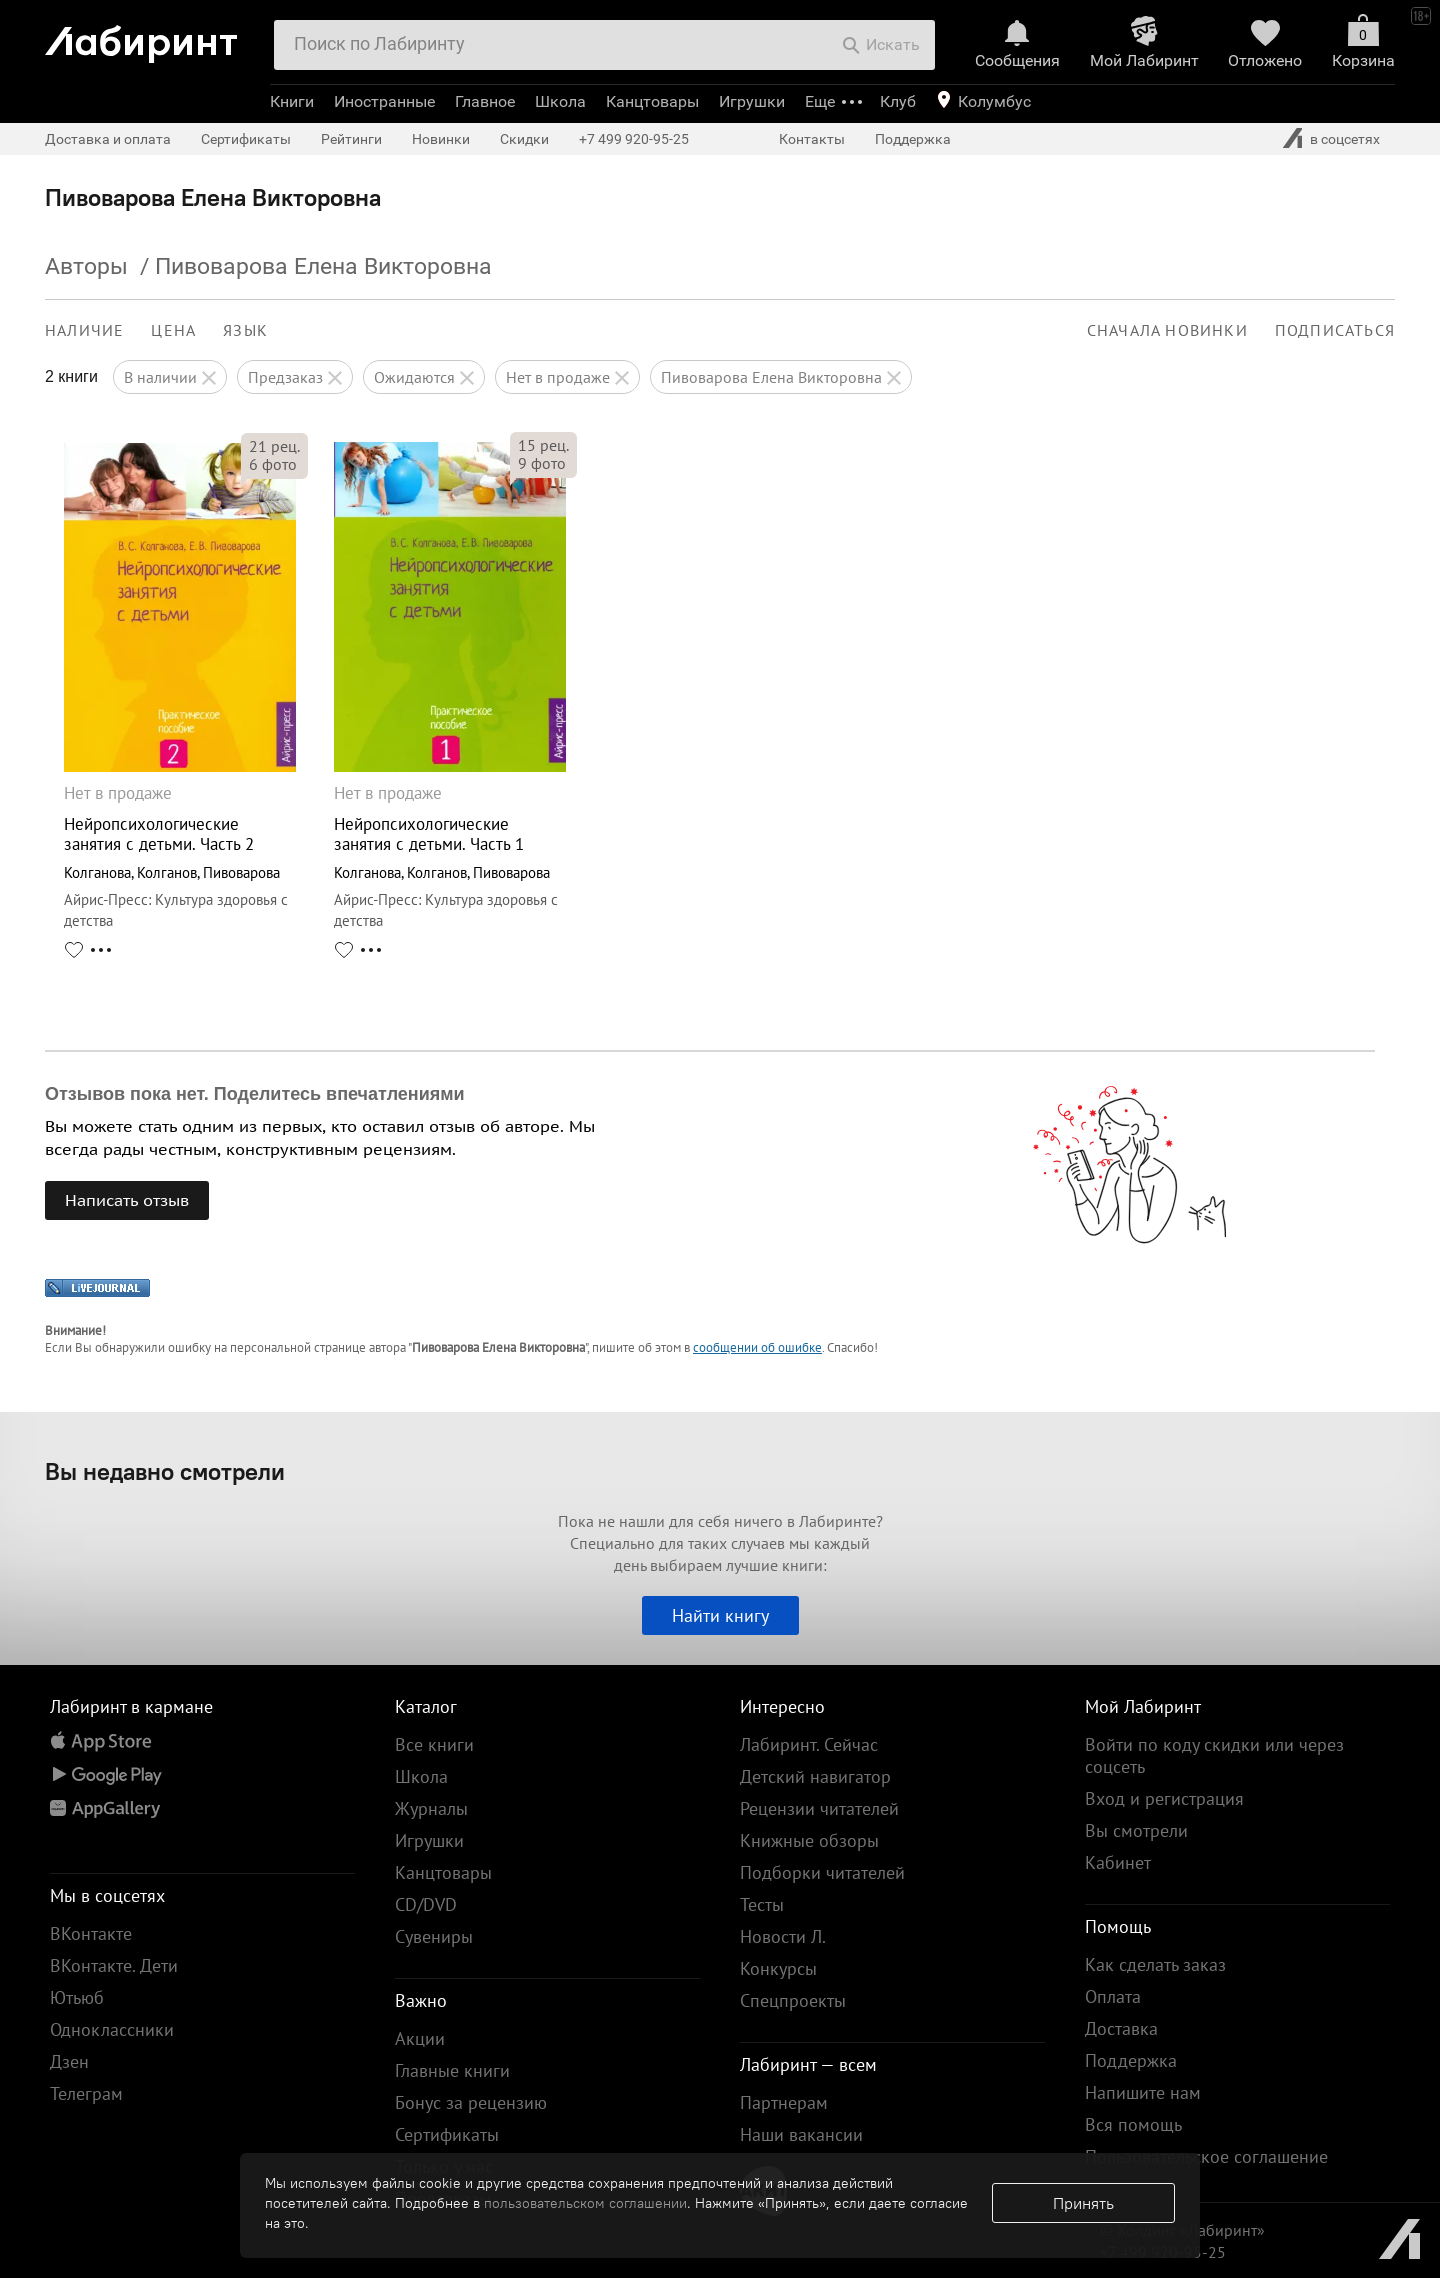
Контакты (812, 139)
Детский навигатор (815, 1776)
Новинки (441, 139)
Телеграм (86, 2093)
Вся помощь (1133, 2124)
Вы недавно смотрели (165, 1471)
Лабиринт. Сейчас (809, 1744)
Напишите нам (1143, 2092)
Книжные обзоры (809, 1840)
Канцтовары (652, 101)
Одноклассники (112, 2029)
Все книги (434, 1744)
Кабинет (1118, 1862)
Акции (420, 2038)
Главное (485, 101)
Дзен (69, 2061)
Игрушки (752, 101)
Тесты (762, 1904)
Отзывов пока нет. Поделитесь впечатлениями (255, 1094)
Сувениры (434, 1936)
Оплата (1113, 1996)
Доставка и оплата (108, 139)
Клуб (898, 101)
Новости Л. (783, 1936)
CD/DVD (426, 1904)
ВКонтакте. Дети (114, 1965)
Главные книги (452, 2070)
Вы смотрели (1136, 1830)
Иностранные (384, 101)
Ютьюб (77, 1997)
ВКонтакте (91, 1933)
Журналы (431, 1808)
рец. (274, 446)
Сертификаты (246, 139)
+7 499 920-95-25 (634, 139)
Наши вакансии (801, 2134)
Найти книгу (720, 1615)
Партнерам (784, 2102)
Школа (560, 101)
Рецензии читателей (819, 1808)
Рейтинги (351, 139)
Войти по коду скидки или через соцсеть (1214, 1755)
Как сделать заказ (1155, 1964)
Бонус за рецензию (471, 2102)
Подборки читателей (822, 1872)
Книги (292, 101)
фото (273, 464)
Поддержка (913, 139)
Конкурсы (778, 1968)
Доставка (1121, 2028)
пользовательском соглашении (585, 2203)
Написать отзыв (127, 1200)
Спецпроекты (793, 2000)
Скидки (524, 139)
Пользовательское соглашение (1206, 2156)
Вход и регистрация (1164, 1798)
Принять (1083, 2203)
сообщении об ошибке (757, 1347)
